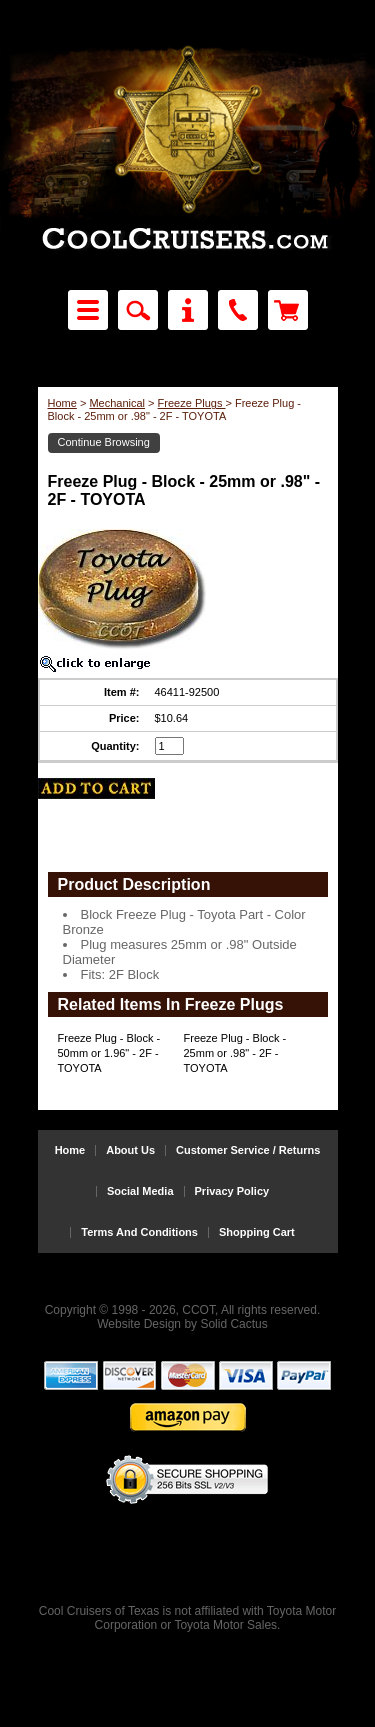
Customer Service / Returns (248, 1150)
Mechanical (117, 403)
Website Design (139, 1324)
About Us (130, 1150)
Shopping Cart (257, 1232)
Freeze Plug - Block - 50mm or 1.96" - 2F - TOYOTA (109, 1053)
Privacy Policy (232, 1191)
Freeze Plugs (192, 403)
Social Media (140, 1191)
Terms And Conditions (139, 1232)
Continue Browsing (104, 442)
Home (62, 403)
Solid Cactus (233, 1324)
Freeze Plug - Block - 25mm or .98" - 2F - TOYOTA (235, 1053)
